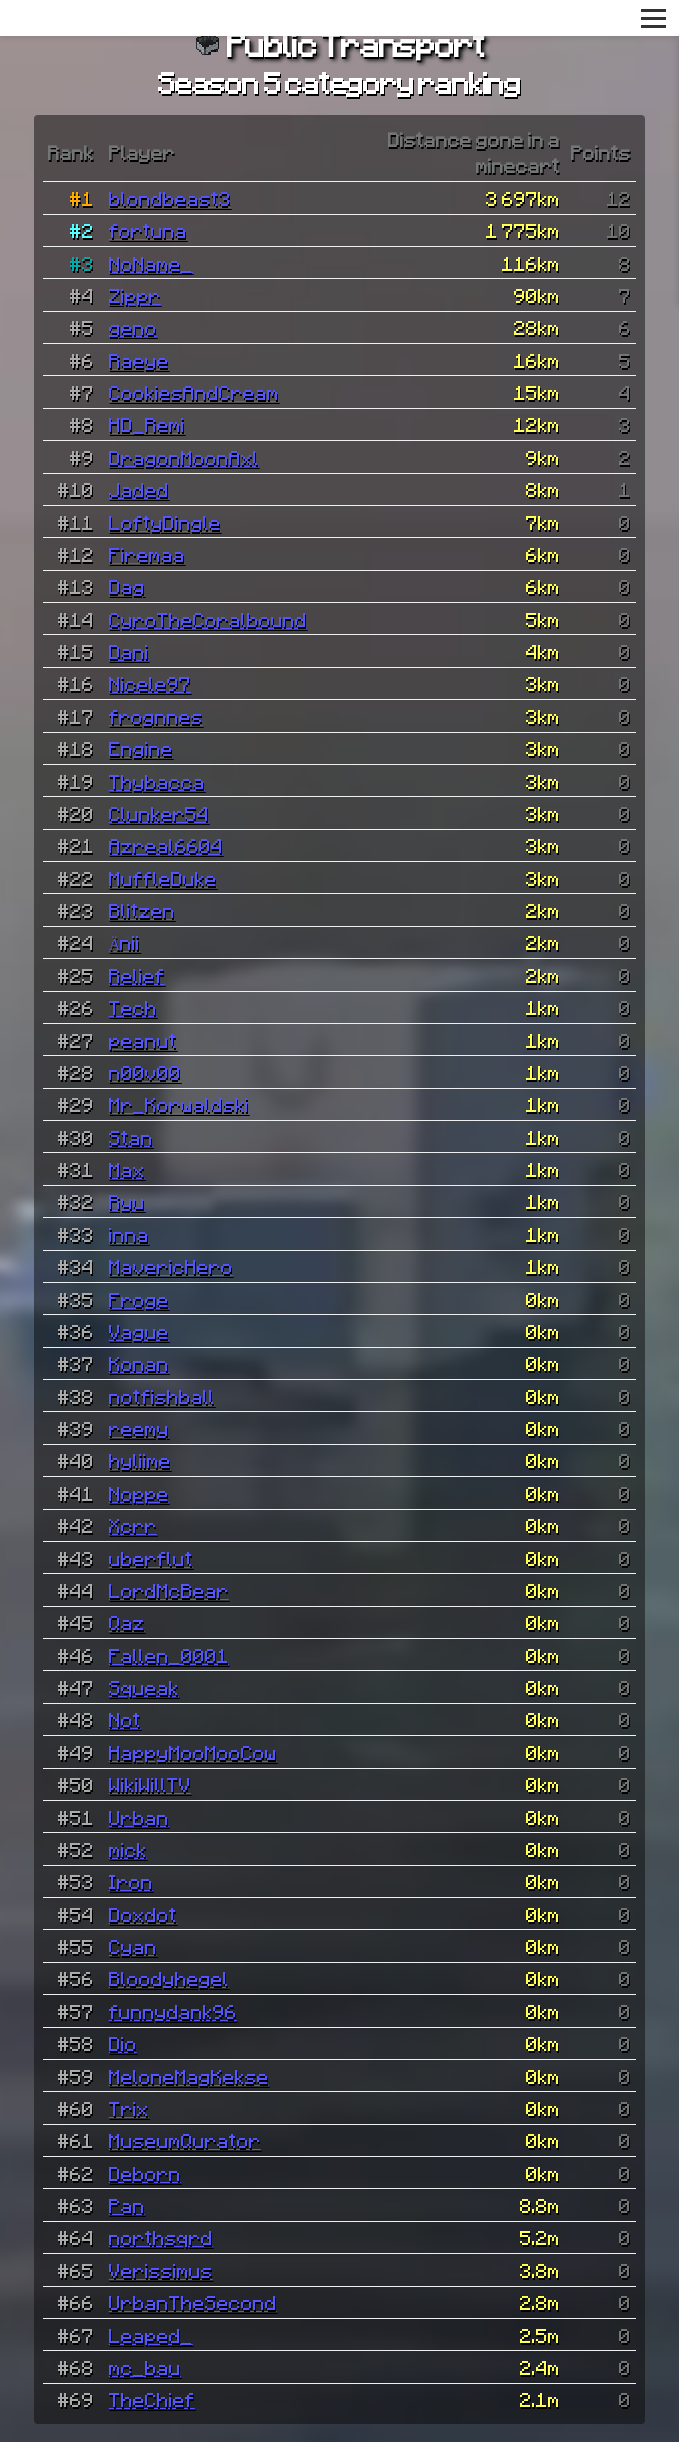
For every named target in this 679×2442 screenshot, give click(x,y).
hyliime (140, 1460)
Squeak (144, 1687)
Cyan (133, 1946)
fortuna (148, 230)
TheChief (152, 2399)
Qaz (127, 1622)
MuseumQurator (185, 2140)
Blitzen (142, 910)
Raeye (139, 360)
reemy (139, 1428)
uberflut (151, 1558)
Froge (139, 1299)
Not (125, 1719)
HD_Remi (147, 424)
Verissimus (161, 2270)
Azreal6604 (166, 845)
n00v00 (145, 1072)
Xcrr (133, 1525)
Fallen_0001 (169, 1655)
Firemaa (147, 554)
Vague (139, 1331)
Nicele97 (150, 683)
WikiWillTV (150, 1784)
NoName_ (151, 263)
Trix (129, 2108)
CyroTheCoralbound (208, 619)
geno (133, 327)
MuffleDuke (163, 878)
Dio (123, 2043)
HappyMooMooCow (193, 1752)
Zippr (135, 295)
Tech (133, 1007)
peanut (143, 1040)
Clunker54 (159, 813)
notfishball (162, 1396)
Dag (127, 586)
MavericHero (171, 1266)
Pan (127, 2205)
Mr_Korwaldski (179, 1104)
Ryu (127, 1201)
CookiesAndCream (194, 392)
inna (129, 1234)
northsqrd (161, 2237)
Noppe (139, 1493)
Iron (131, 1881)
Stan (131, 1137)
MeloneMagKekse (189, 2076)
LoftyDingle (165, 522)
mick (128, 1849)
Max (127, 1169)
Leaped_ (151, 2335)
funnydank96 (173, 2011)
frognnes (156, 716)
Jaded (139, 489)
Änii (125, 942)
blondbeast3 (170, 198)
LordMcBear (169, 1590)
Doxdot (143, 1914)
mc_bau (145, 2367)
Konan (139, 1363)
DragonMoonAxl (184, 457)
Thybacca (157, 781)
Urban (139, 1817)
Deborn (145, 2173)
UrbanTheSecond (193, 2302)
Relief (137, 975)
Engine (141, 748)
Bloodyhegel (169, 1978)
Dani (129, 651)
